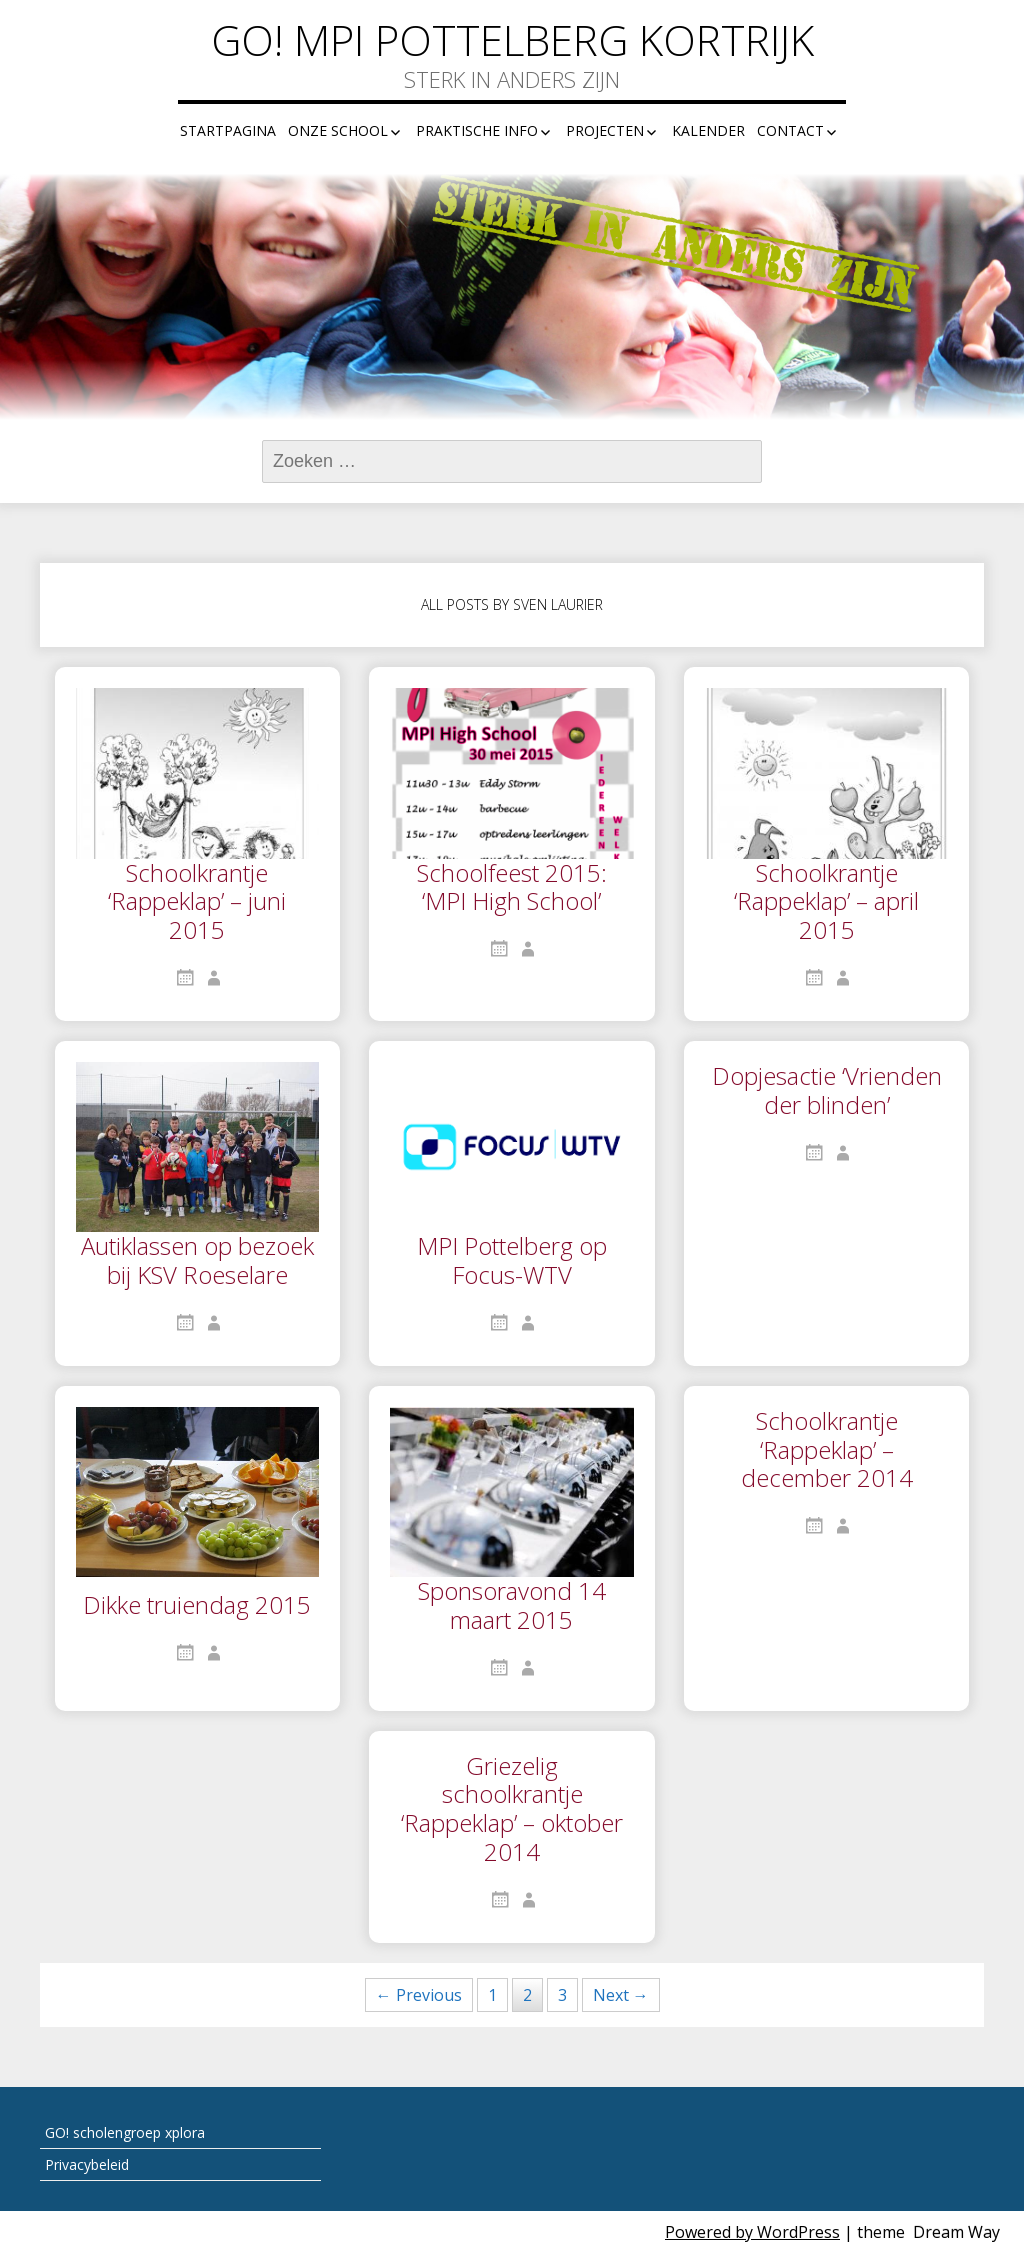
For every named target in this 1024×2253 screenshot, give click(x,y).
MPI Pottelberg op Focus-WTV (512, 1261)
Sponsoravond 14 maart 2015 (512, 1606)
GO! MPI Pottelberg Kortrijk (512, 40)
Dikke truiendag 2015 (197, 1606)
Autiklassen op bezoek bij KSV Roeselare (197, 1261)
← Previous (419, 1995)
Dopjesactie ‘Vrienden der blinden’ (827, 1091)
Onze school (338, 130)
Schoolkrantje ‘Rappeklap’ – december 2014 (827, 1451)
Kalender (708, 130)
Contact (790, 130)
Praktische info (477, 130)
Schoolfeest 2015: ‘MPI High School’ (512, 888)
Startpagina (228, 130)
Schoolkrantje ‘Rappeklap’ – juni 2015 (197, 903)
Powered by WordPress (752, 2232)
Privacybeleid (87, 2164)
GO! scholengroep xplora (125, 2132)
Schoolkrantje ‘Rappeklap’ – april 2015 (826, 903)
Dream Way (956, 2232)
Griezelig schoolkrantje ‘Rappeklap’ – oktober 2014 (512, 1810)
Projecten (605, 130)
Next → (621, 1995)
